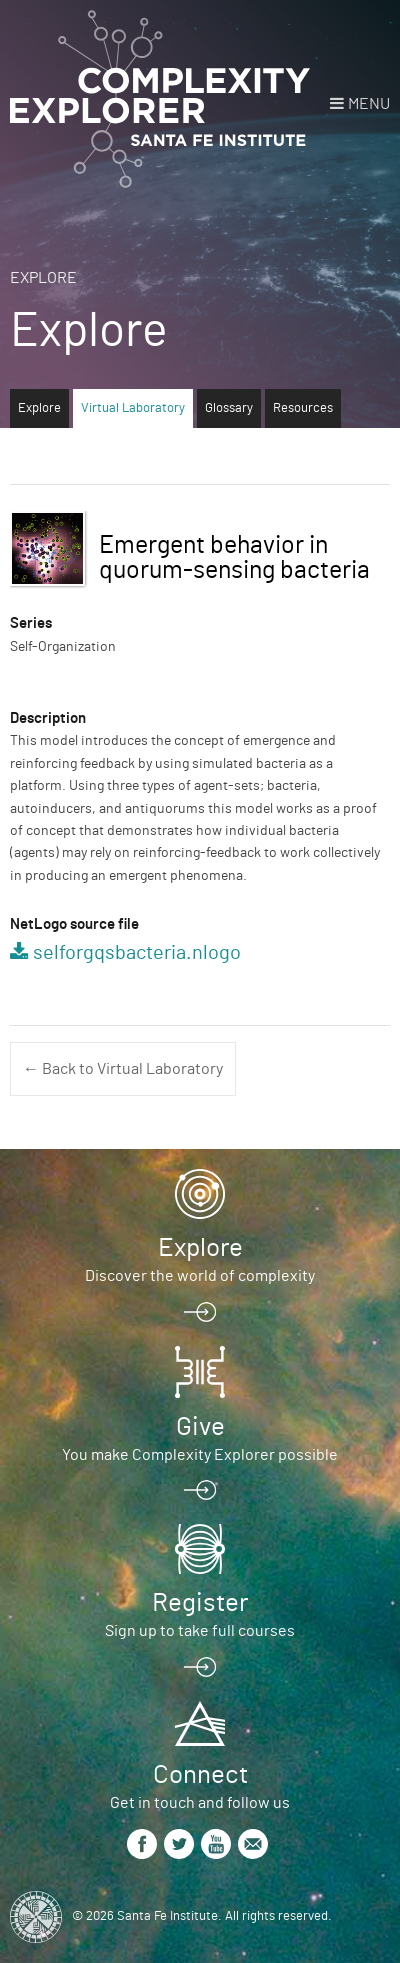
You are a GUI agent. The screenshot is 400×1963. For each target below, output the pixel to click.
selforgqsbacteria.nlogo (137, 953)
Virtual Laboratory (133, 408)
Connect (200, 1775)
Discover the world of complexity (200, 1276)
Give (200, 1427)
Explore (43, 278)
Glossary (229, 408)
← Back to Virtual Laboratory (123, 1069)
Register (200, 1603)
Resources (303, 408)
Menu (369, 104)
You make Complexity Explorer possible (200, 1455)
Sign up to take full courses (200, 1631)
